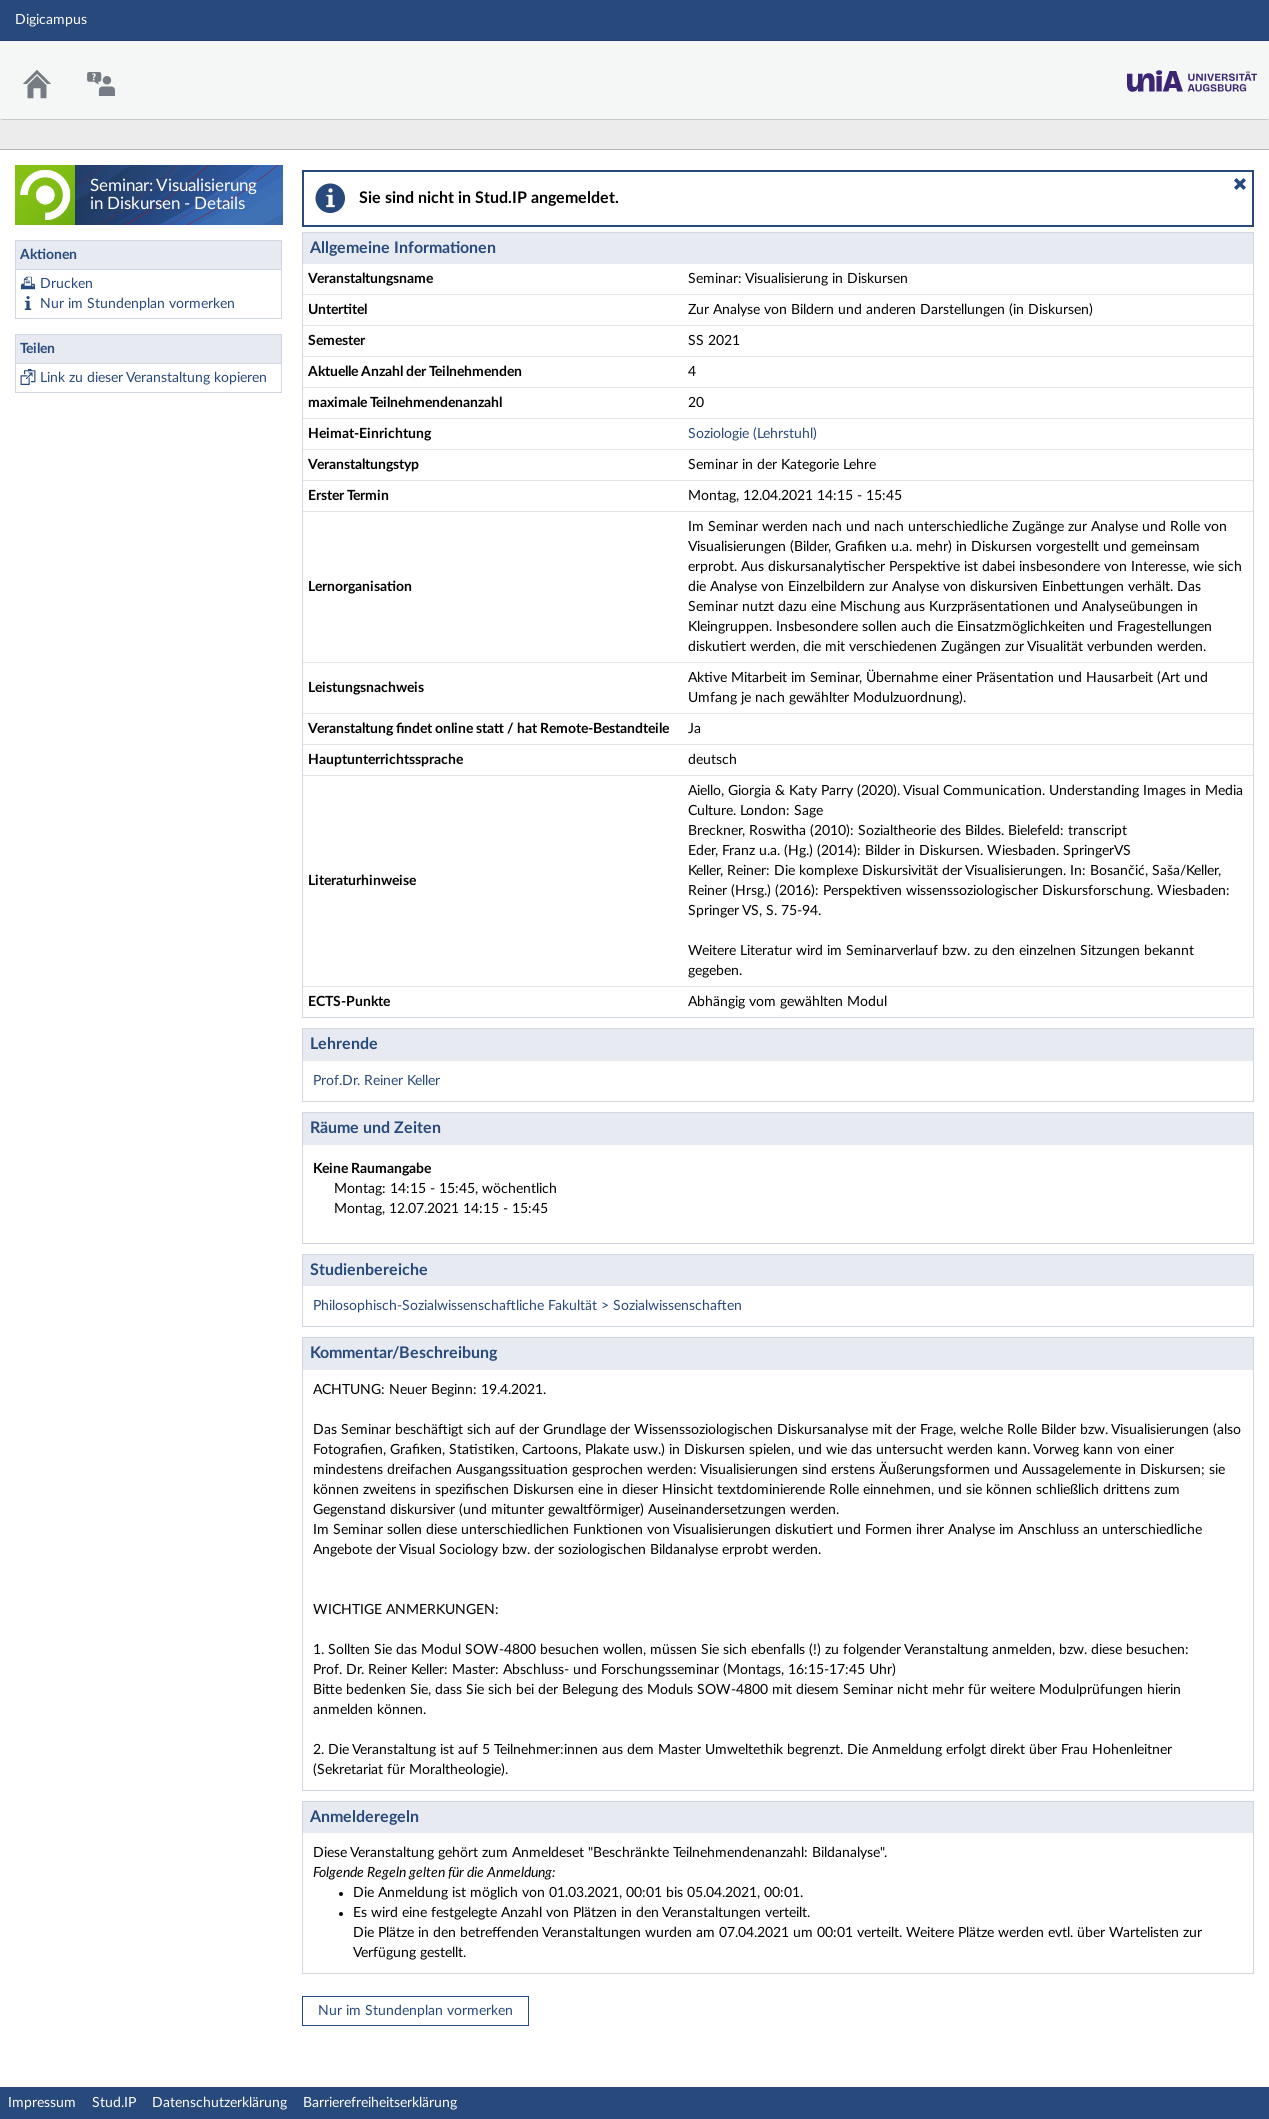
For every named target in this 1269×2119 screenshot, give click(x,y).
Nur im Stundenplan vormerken (137, 304)
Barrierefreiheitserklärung (380, 2103)
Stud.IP (114, 2103)
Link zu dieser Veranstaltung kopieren (153, 378)
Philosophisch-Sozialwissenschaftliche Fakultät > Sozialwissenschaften (527, 1306)
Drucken (66, 284)
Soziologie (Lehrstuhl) (752, 434)
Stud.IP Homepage (1192, 75)
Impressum (42, 2103)
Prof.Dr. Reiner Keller (376, 1081)
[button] (1240, 184)
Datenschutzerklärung (219, 2103)
